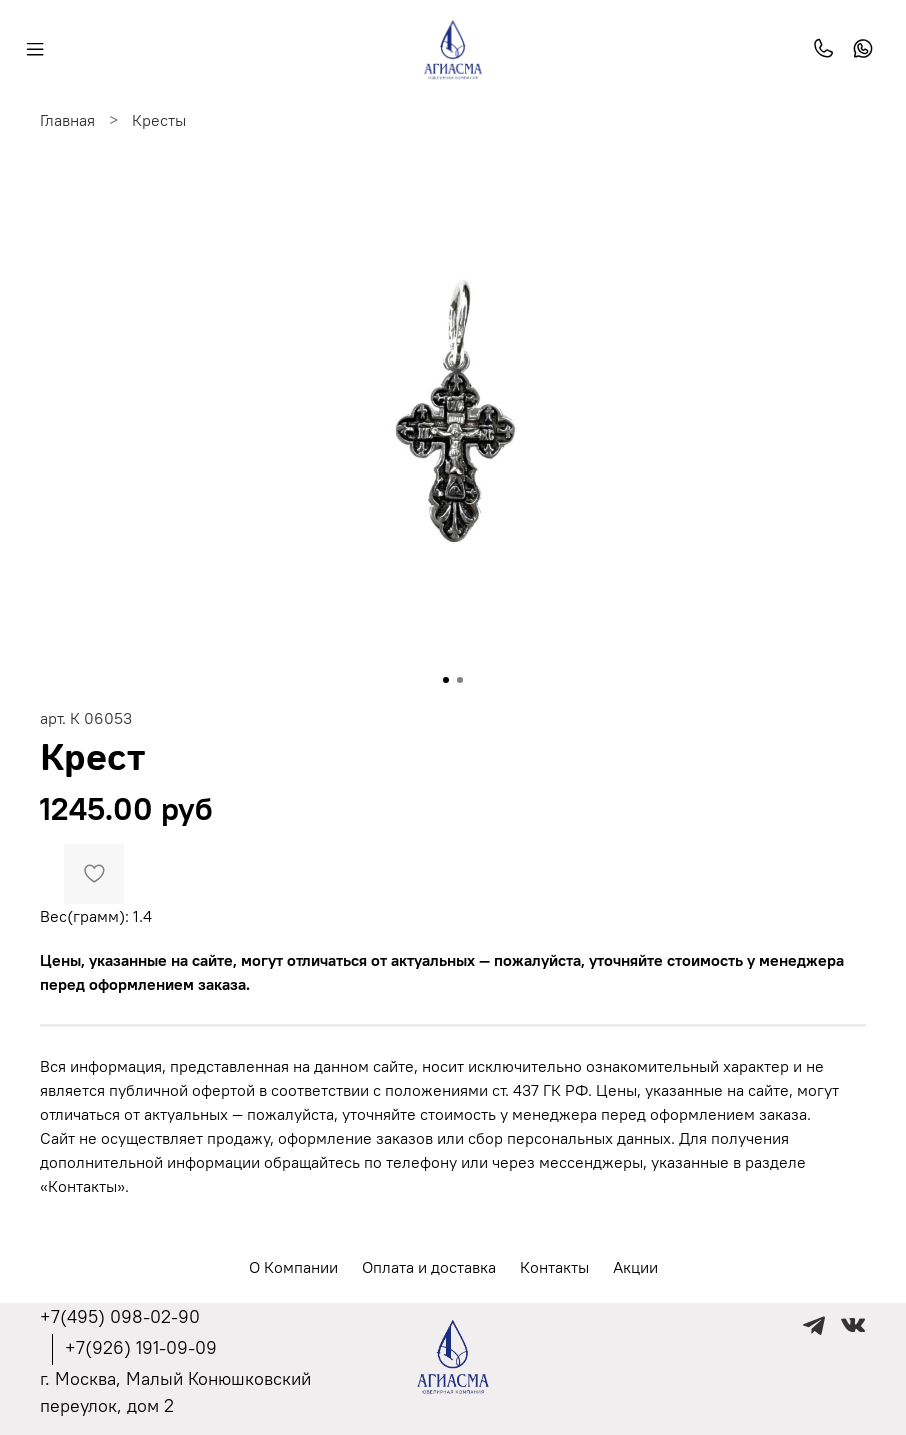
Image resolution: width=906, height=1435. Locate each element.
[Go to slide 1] (446, 680)
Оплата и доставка (429, 1267)
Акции (635, 1267)
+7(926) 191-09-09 (141, 1347)
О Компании (293, 1267)
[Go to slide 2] (460, 680)
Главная (67, 120)
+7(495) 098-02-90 (120, 1316)
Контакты (554, 1267)
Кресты (159, 120)
